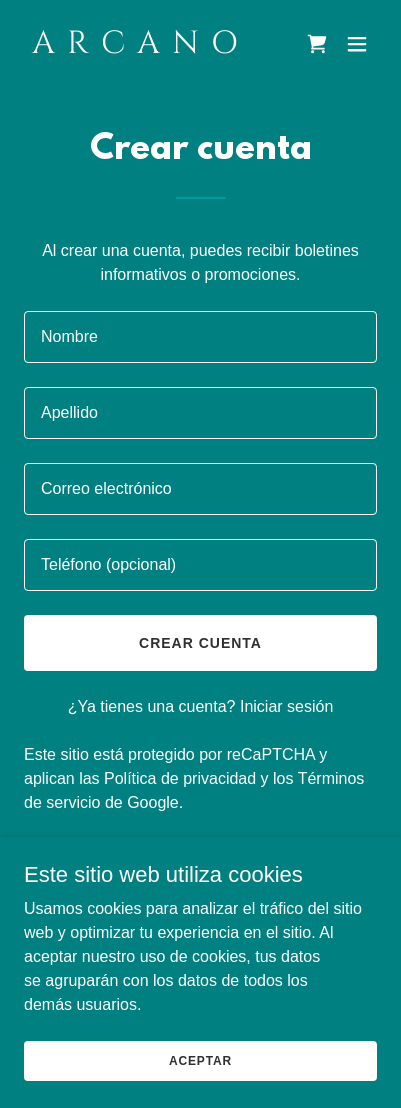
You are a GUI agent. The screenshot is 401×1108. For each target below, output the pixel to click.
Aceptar (200, 1060)
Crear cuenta (200, 643)
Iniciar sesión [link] (286, 706)
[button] (357, 44)
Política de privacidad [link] (180, 778)
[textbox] (200, 337)
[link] (147, 47)
